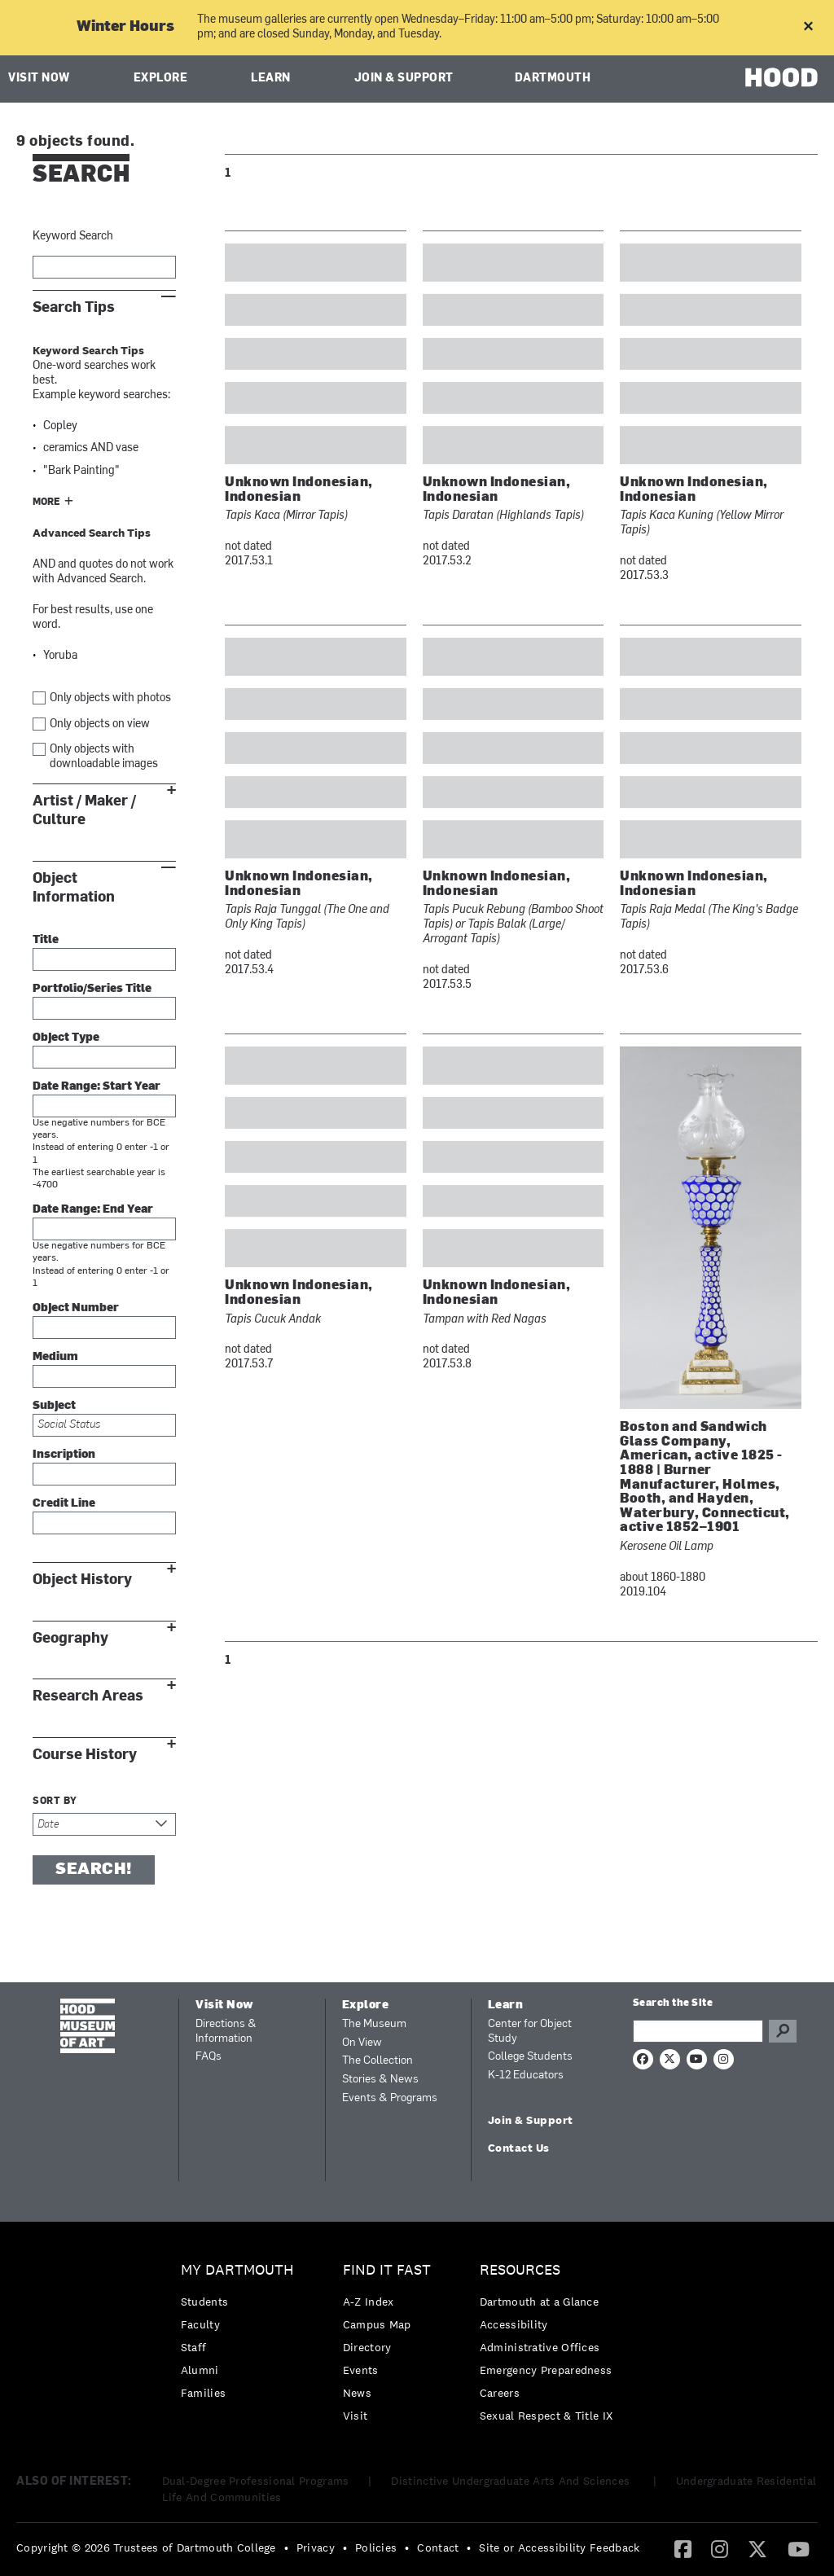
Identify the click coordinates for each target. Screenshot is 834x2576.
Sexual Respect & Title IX (546, 2415)
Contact (438, 2547)
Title (46, 940)
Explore (161, 78)
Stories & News (380, 2080)
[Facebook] (682, 2548)
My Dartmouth (237, 2270)
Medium (55, 1357)
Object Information (74, 888)
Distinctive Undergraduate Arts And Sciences (512, 2480)
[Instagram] (719, 2548)
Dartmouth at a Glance (539, 2301)
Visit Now (39, 78)
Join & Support (404, 78)
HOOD (781, 77)
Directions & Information (226, 2031)
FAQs (208, 2057)
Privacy (315, 2547)
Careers (500, 2392)
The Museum (374, 2024)
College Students (530, 2057)
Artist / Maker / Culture (84, 810)
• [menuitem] (286, 2547)
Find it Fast (387, 2270)
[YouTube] (799, 2548)
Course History (85, 1754)
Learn (271, 78)
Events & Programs (389, 2098)
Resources (520, 2270)
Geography (70, 1638)
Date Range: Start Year (96, 1087)
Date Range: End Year (93, 1210)
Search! (93, 1870)
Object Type (66, 1038)
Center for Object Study (530, 2031)
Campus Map (377, 2324)
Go (783, 2031)
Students (204, 2301)
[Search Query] (698, 2031)
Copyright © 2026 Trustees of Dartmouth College (146, 2547)
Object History (82, 1579)
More (46, 502)
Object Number (76, 1308)
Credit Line (64, 1504)
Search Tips (74, 307)
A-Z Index (368, 2301)
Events (361, 2370)
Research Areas (88, 1696)
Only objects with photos (110, 698)
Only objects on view (100, 724)
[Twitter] (757, 2548)
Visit (355, 2415)
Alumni (200, 2370)
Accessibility (514, 2324)
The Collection (377, 2061)
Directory (367, 2347)
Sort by (55, 1801)
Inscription (64, 1455)
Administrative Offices (540, 2347)
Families (203, 2392)
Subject (54, 1406)
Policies (376, 2547)
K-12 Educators (526, 2075)
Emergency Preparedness (546, 2370)
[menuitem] (241, 2335)
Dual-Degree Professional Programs (255, 2480)
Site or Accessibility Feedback (559, 2547)
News (357, 2392)
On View (362, 2043)
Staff (194, 2347)
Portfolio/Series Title (92, 989)
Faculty (200, 2324)
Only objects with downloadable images (104, 757)
